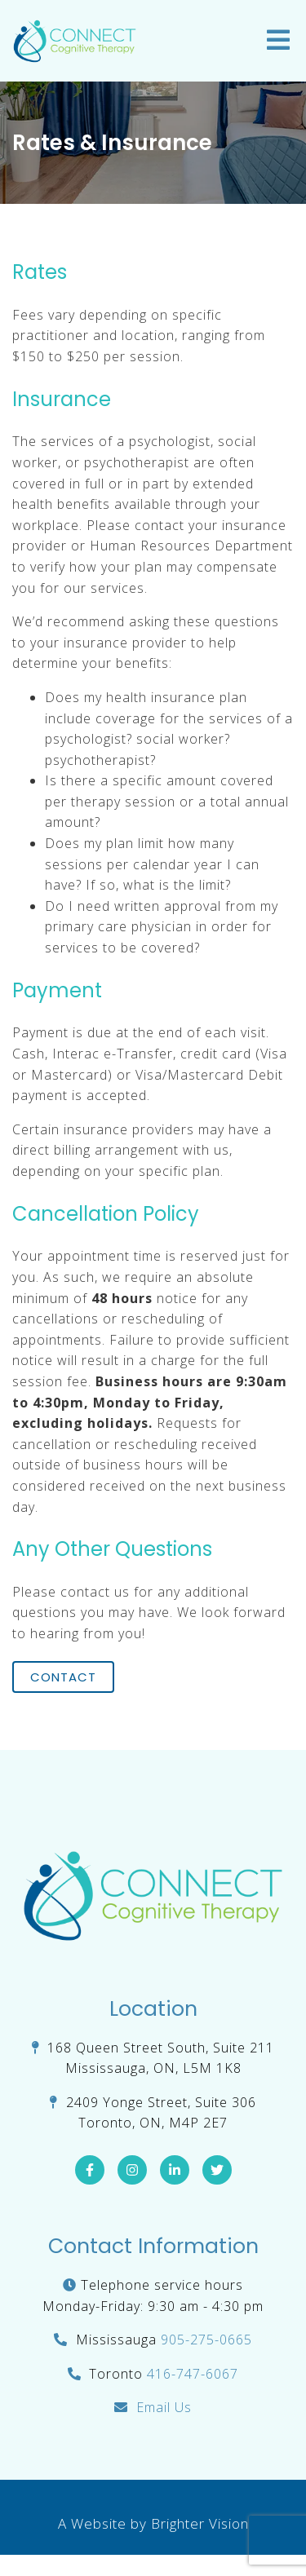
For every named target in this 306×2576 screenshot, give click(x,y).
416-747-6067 (192, 2374)
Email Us (164, 2407)
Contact (63, 1677)
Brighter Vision (200, 2523)
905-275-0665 (206, 2339)
